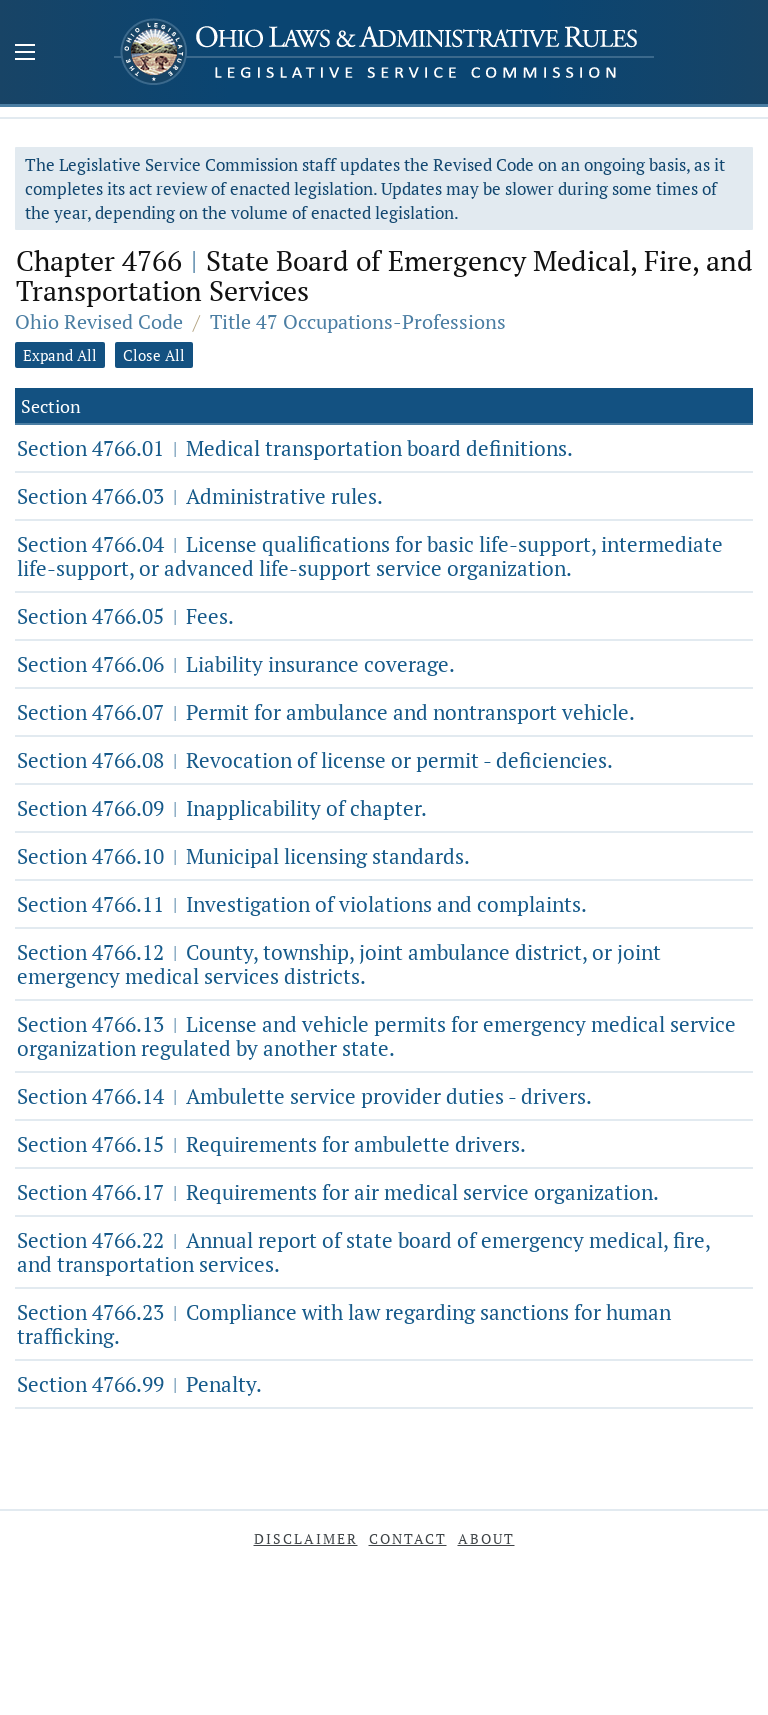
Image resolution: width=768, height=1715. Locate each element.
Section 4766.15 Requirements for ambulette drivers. (271, 1144)
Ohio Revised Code (99, 321)
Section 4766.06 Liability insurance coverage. (236, 664)
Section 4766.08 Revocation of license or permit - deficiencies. (315, 760)
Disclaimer (306, 1538)
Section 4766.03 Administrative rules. (200, 496)
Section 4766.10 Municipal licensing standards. (243, 856)
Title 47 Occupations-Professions (358, 321)
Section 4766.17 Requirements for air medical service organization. (338, 1192)
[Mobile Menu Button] (25, 54)
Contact (408, 1538)
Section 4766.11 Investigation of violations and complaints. (302, 904)
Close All (154, 355)
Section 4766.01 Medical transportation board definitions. (295, 448)
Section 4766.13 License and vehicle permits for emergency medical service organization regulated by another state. (376, 1036)
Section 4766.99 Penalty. (139, 1384)
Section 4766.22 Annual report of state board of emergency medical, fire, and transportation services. (363, 1252)
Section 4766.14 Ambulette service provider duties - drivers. (304, 1096)
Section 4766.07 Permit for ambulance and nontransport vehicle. (326, 712)
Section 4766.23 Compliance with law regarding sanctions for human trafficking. (344, 1324)
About (486, 1538)
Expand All (60, 355)
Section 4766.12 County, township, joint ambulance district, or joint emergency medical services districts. (339, 964)
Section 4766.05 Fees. (125, 616)
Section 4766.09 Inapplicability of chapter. (222, 808)
